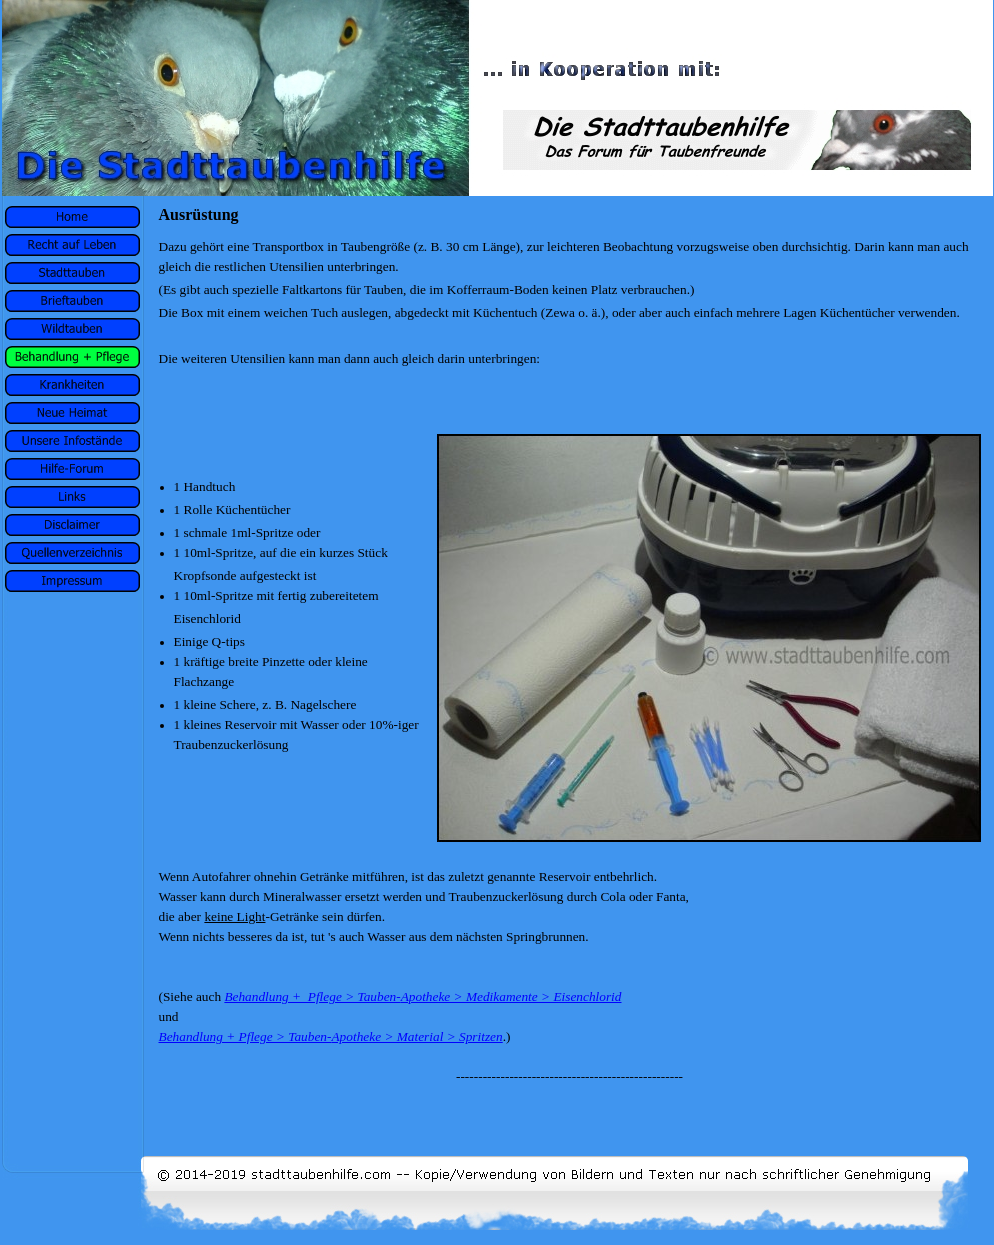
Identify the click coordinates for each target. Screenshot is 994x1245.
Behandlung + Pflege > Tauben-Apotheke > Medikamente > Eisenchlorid (422, 996)
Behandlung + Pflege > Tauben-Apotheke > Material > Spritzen (331, 1036)
